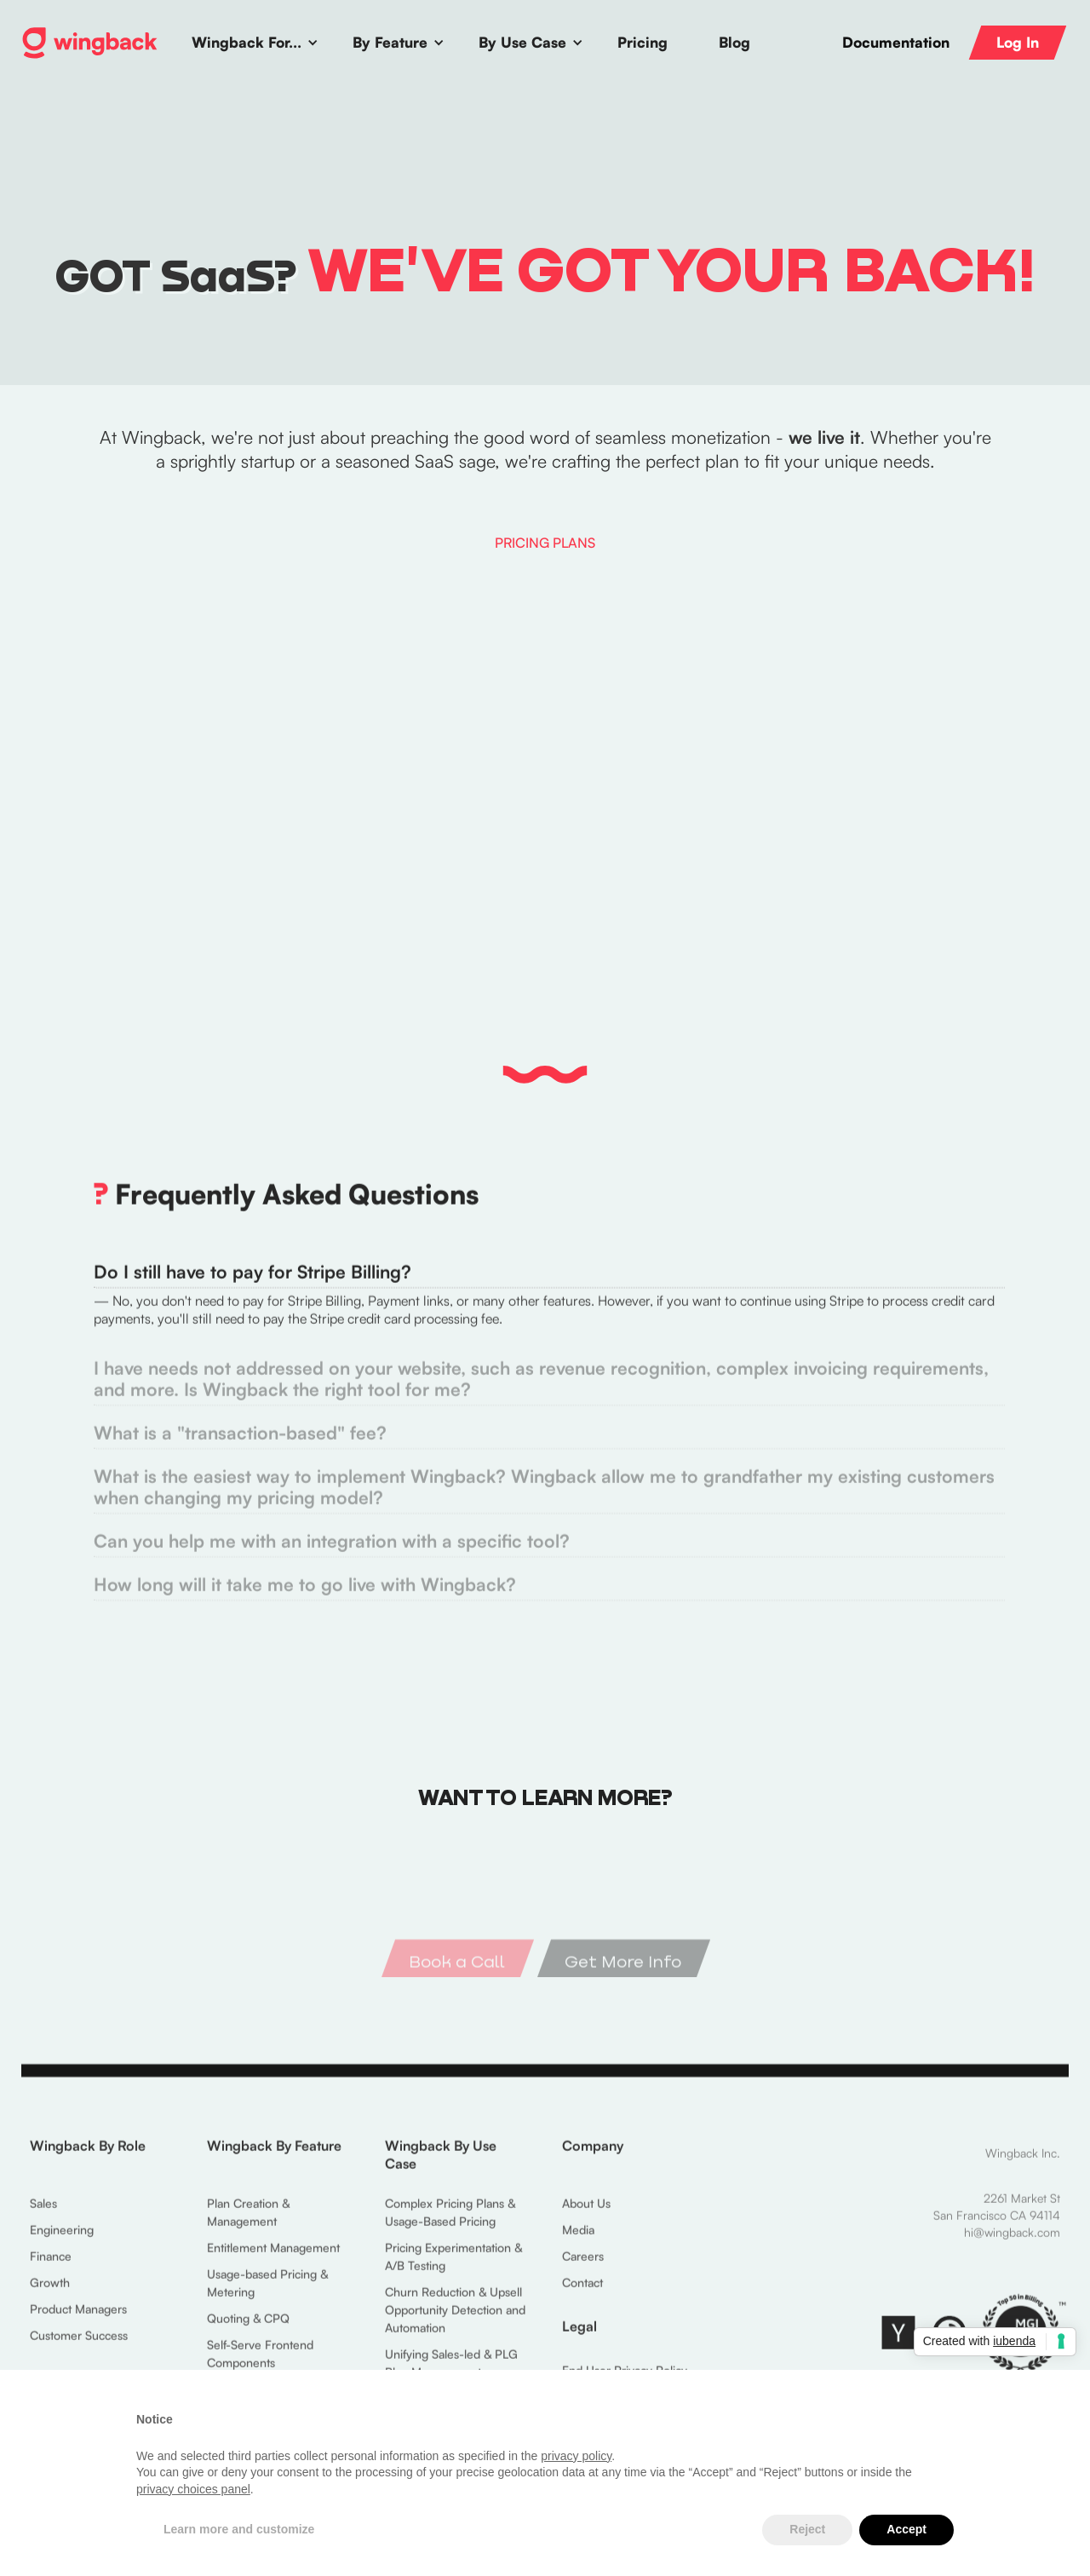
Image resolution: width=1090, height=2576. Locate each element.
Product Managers (78, 2324)
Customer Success (79, 2350)
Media (578, 2245)
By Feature (390, 42)
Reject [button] (807, 2529)
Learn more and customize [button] (239, 2529)
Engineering (62, 2245)
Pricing (642, 42)
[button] (255, 42)
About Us (586, 2218)
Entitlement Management (273, 2263)
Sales (43, 2218)
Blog (734, 42)
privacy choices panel (193, 2489)
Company (592, 2161)
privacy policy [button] (576, 2456)
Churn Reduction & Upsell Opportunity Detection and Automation (455, 2325)
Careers (583, 2271)
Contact (582, 2298)
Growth (50, 2298)
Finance (51, 2271)
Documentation (895, 42)
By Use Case (522, 42)
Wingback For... (246, 42)
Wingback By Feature (274, 2161)
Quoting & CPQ (248, 2333)
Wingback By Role (88, 2161)
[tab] (545, 1314)
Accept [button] (906, 2529)
